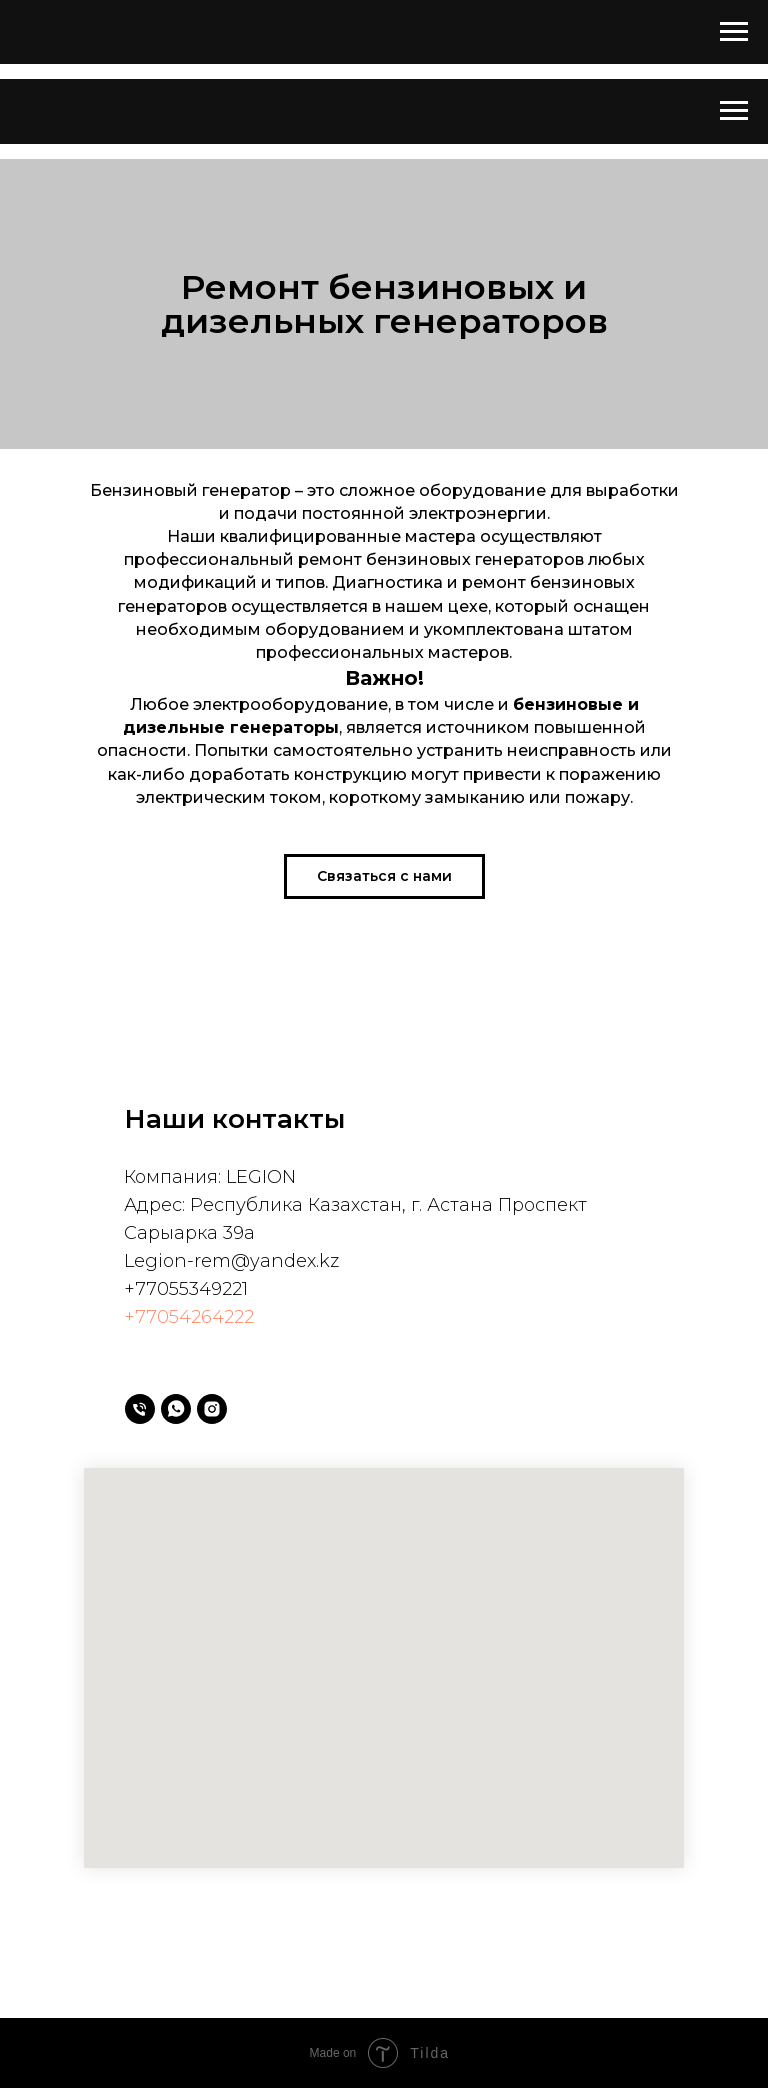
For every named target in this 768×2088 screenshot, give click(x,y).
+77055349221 (186, 1289)
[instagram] (212, 1409)
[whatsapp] (176, 1409)
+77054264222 (189, 1317)
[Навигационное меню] (734, 32)
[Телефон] (140, 1409)
